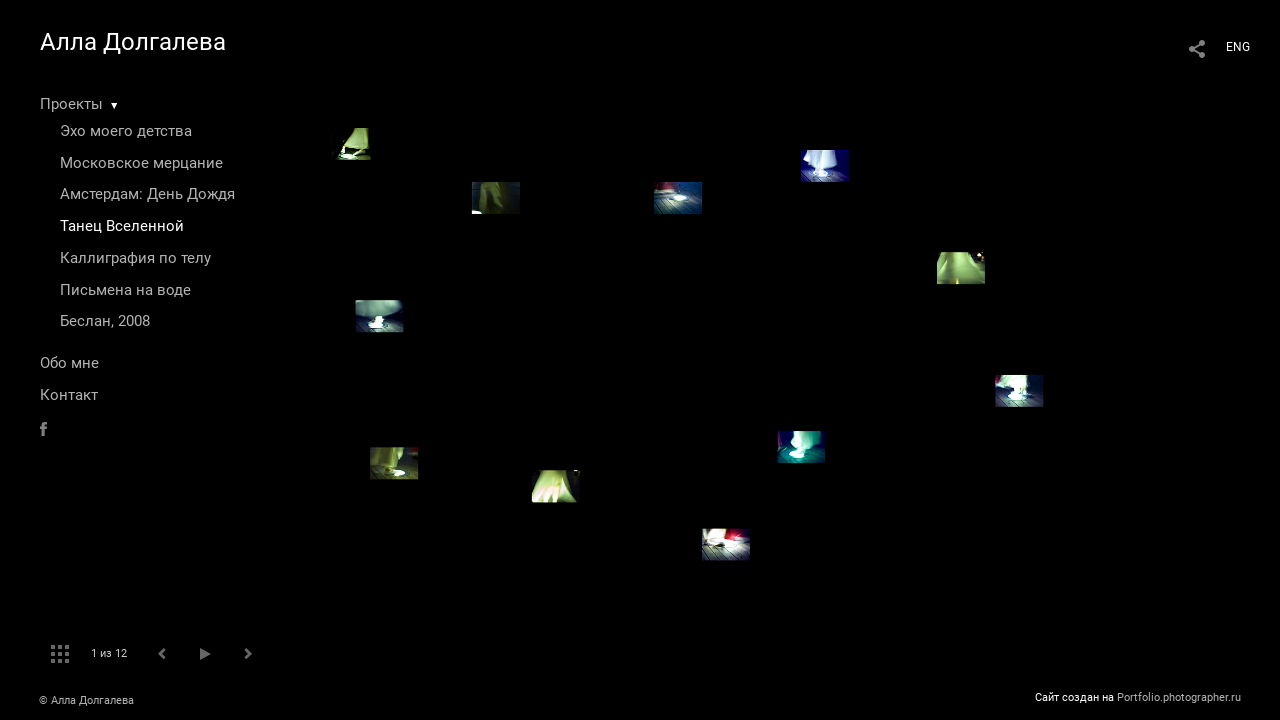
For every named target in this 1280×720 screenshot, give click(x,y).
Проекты (71, 104)
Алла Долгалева (133, 42)
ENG (1238, 47)
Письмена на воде (125, 290)
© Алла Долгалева (86, 700)
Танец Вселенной (122, 226)
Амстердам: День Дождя (147, 194)
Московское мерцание (141, 163)
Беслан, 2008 (105, 321)
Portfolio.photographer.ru (1179, 697)
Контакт (69, 395)
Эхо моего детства (126, 131)
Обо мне (69, 363)
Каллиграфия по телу (135, 258)
